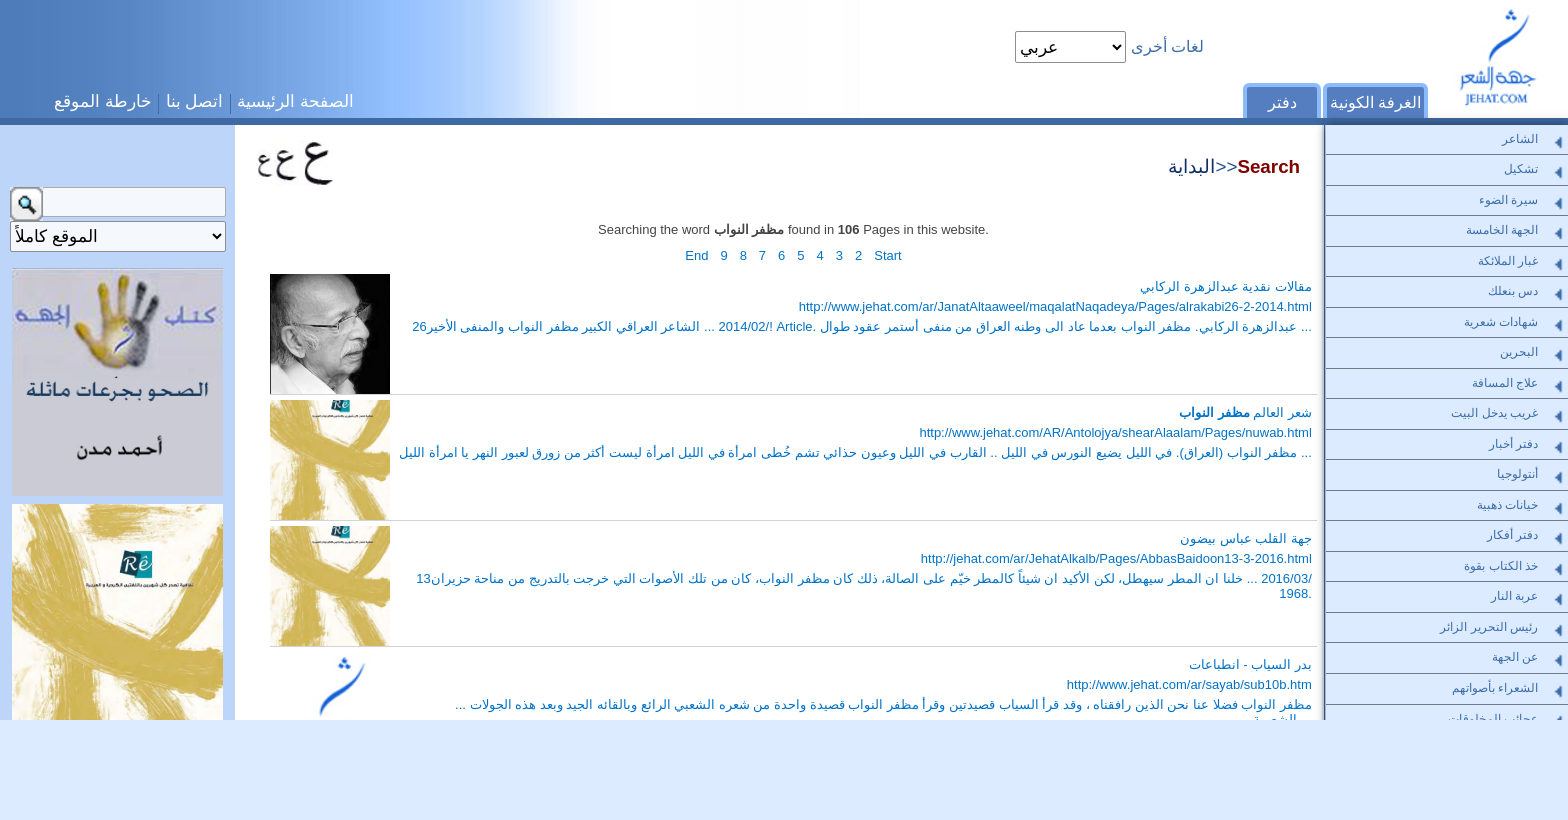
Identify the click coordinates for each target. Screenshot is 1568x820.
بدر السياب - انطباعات (1250, 664)
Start (887, 255)
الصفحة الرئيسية (295, 101)
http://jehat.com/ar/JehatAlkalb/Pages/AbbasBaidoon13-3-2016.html (1116, 558)
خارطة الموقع (103, 101)
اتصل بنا (195, 101)
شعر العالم (1245, 412)
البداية (1191, 166)
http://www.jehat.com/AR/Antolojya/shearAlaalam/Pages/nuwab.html (1115, 432)
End (696, 255)
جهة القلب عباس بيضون (1246, 538)
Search (1268, 166)
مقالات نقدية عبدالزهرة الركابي (1226, 286)
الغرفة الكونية (1375, 102)
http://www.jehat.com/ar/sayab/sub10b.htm (1189, 684)
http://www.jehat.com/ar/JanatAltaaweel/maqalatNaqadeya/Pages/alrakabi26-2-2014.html (1055, 306)
